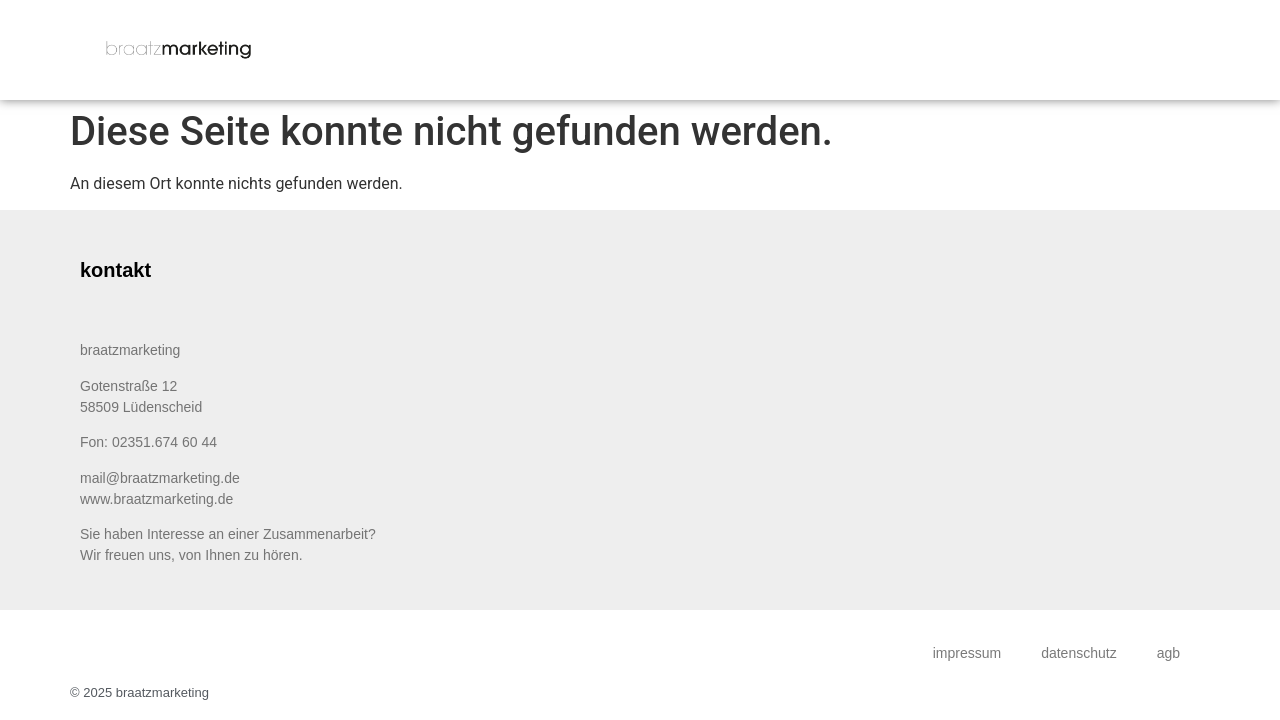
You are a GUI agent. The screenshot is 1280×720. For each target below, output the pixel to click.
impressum (967, 653)
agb (1168, 653)
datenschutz (1079, 653)
